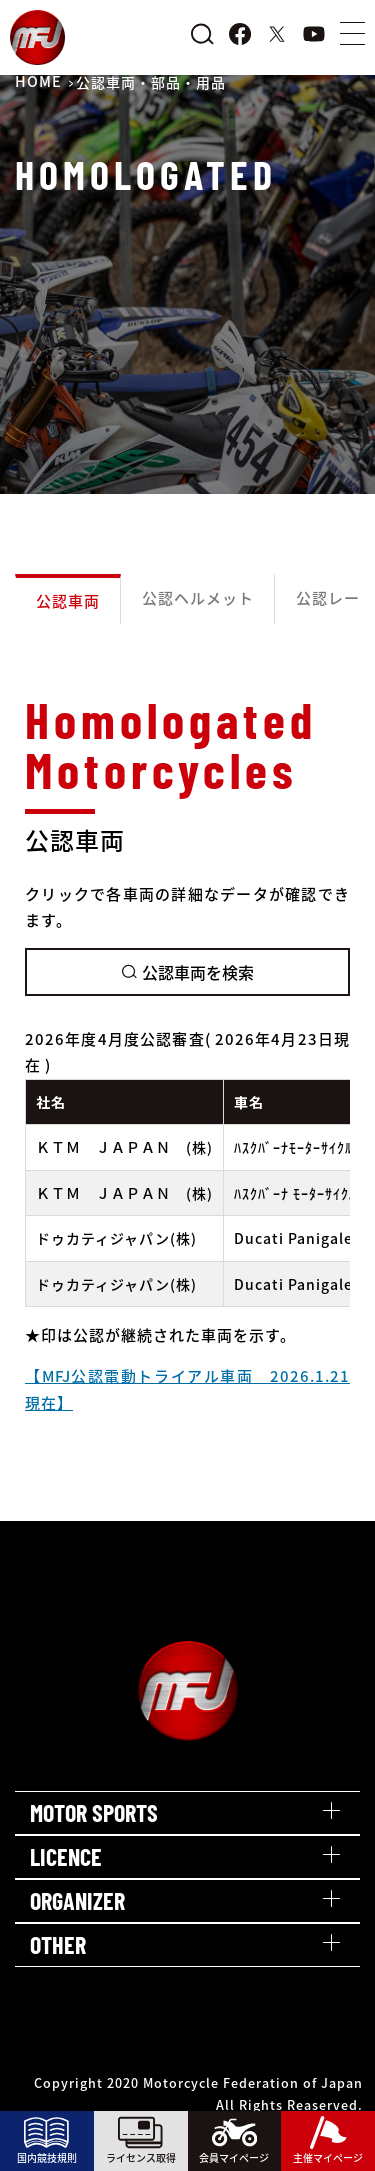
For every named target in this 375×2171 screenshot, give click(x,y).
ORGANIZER (77, 1900)
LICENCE (66, 1856)
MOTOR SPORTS (94, 1812)
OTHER (58, 1944)
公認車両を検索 (188, 972)
